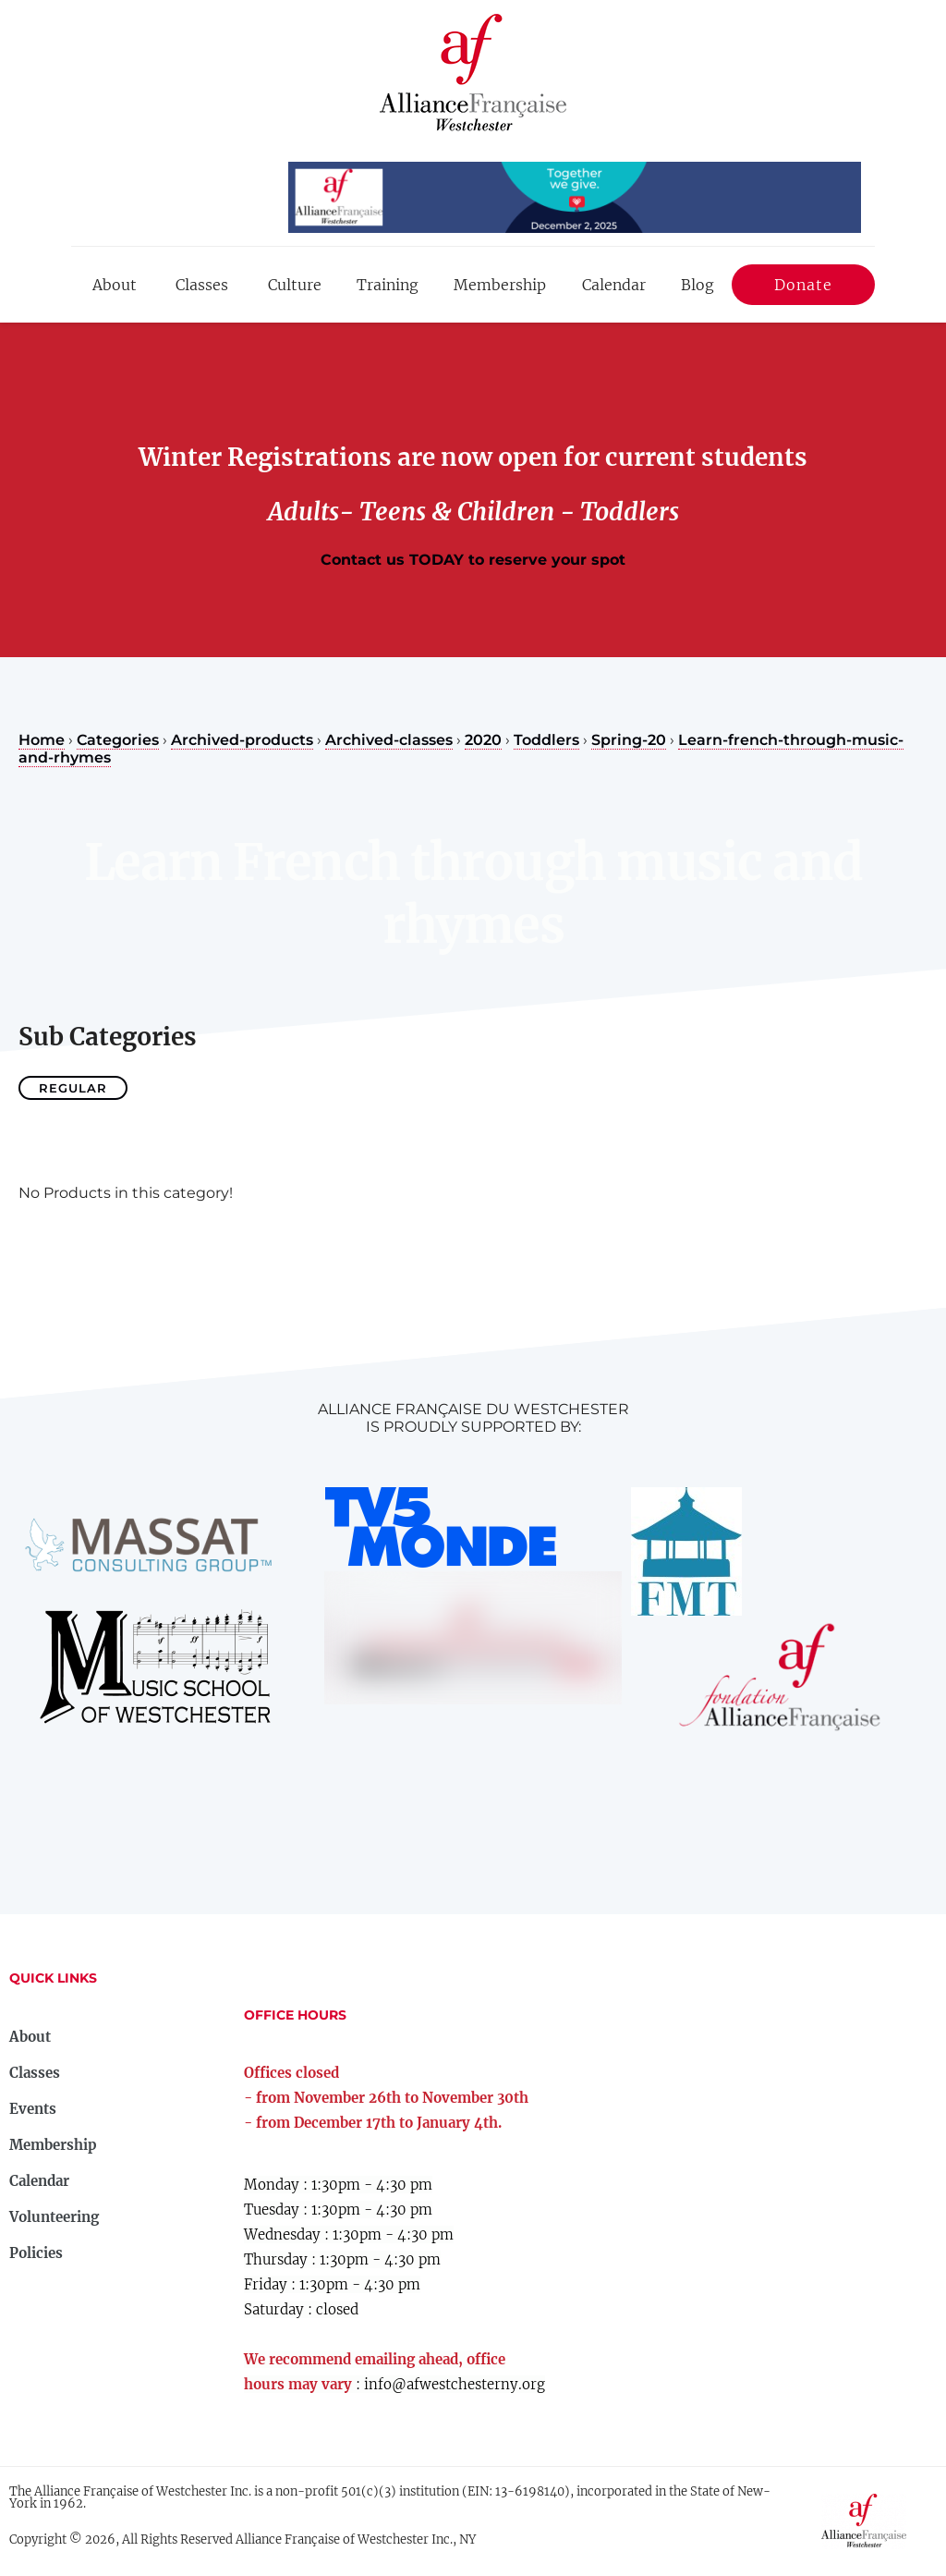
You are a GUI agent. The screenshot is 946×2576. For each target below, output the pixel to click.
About (114, 284)
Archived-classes (389, 740)
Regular (73, 1087)
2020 (483, 740)
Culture (294, 284)
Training (387, 284)
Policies (36, 2253)
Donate (803, 288)
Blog (697, 284)
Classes (202, 284)
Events (32, 2109)
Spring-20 (628, 740)
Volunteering (54, 2217)
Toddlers (546, 740)
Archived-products (242, 740)
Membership (500, 284)
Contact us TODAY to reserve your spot (473, 559)
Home (41, 740)
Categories (118, 740)
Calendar (614, 284)
